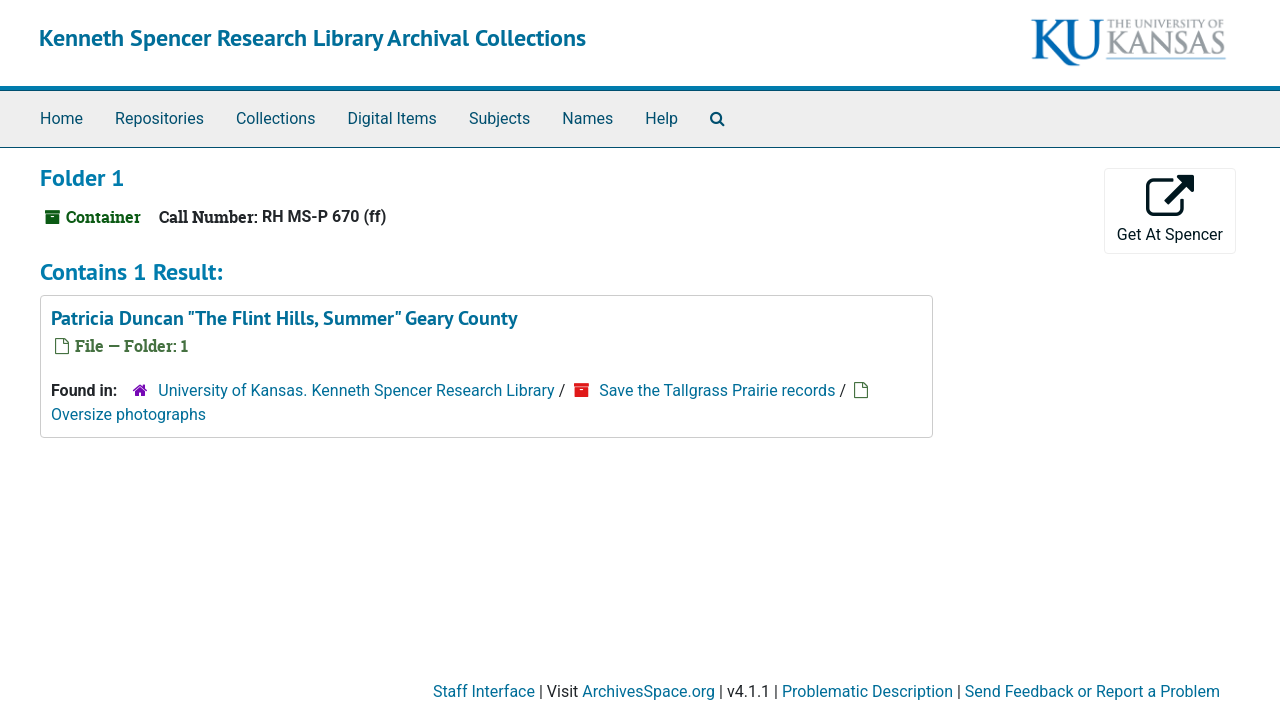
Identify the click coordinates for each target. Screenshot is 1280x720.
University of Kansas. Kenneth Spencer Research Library (356, 390)
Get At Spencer (1170, 209)
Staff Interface (484, 691)
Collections (276, 118)
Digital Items (391, 118)
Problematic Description (867, 691)
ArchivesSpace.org (648, 691)
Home (61, 118)
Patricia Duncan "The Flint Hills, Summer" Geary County (284, 318)
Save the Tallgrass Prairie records (717, 390)
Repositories (159, 118)
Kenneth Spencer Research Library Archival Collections (312, 37)
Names (587, 118)
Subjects (499, 118)
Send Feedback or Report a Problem (1092, 691)
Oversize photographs (128, 414)
